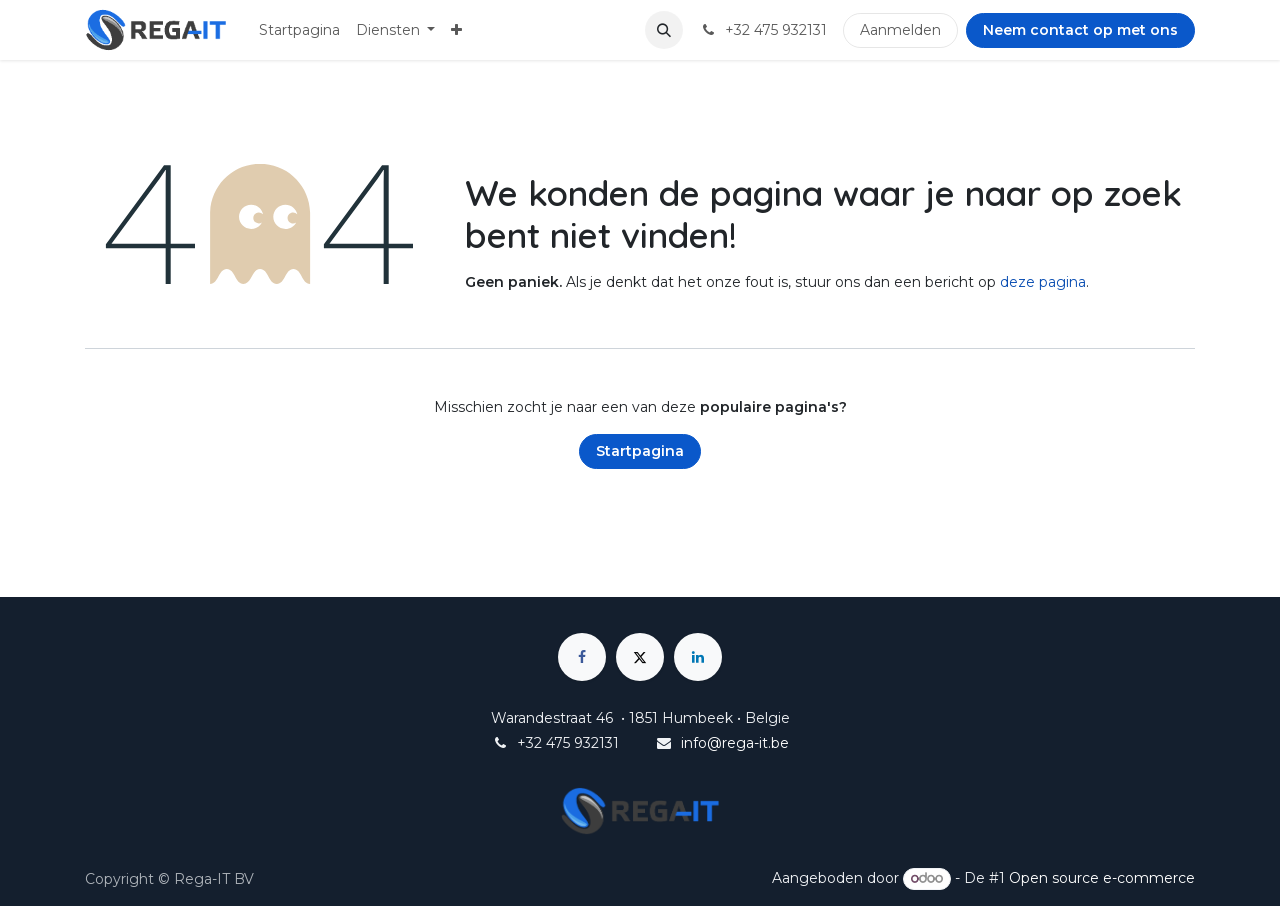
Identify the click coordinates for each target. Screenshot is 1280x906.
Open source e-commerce (1102, 878)
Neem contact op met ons (1080, 30)
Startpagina (640, 451)
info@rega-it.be (735, 743)
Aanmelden (900, 30)
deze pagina (1043, 282)
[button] (664, 30)
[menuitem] (299, 30)
